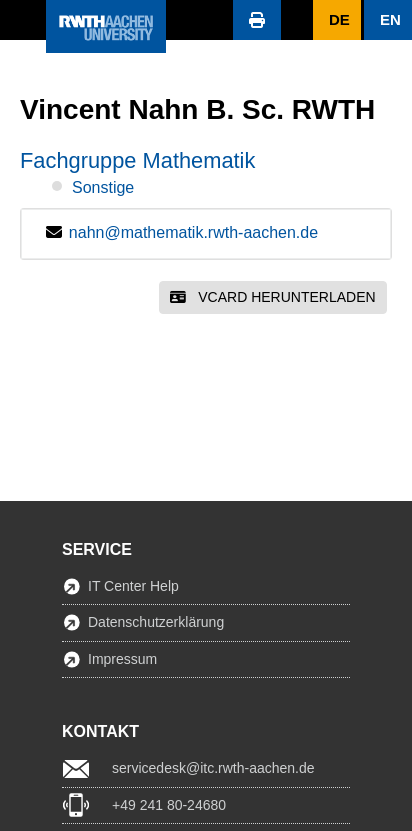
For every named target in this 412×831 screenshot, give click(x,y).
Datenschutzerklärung (156, 622)
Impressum (122, 659)
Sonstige (103, 187)
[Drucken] (257, 20)
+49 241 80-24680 (169, 805)
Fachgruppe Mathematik (137, 160)
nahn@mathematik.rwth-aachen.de (193, 232)
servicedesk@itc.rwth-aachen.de (213, 768)
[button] (23, 20)
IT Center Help (133, 586)
